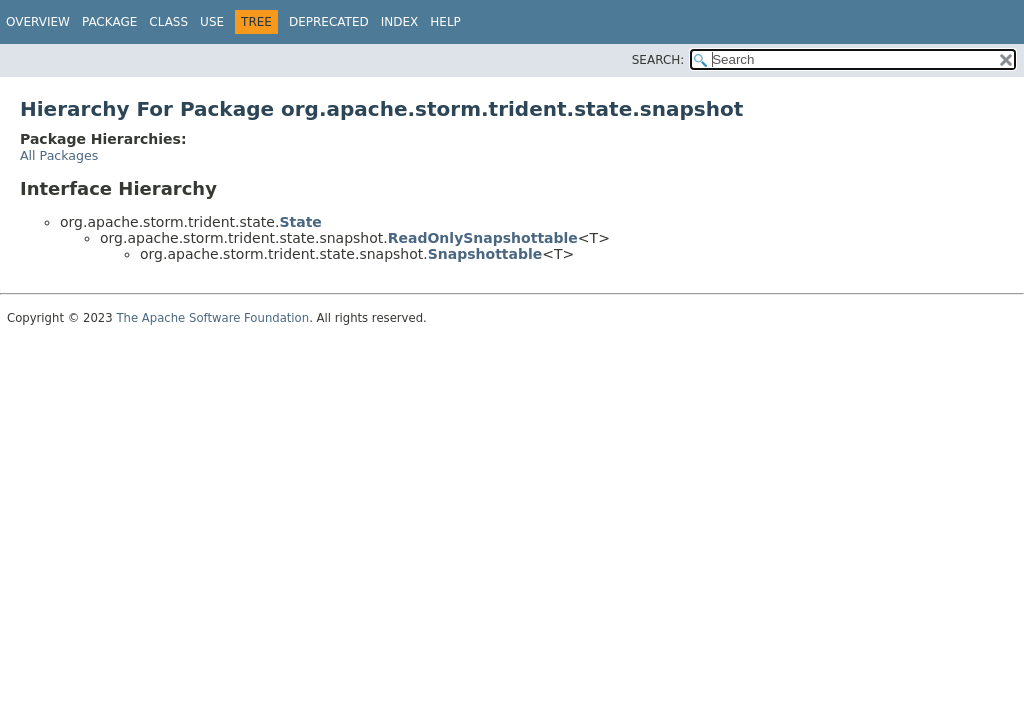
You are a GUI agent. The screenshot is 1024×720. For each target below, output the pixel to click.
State (300, 222)
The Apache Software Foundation (212, 318)
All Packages (59, 155)
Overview (38, 22)
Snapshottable (485, 254)
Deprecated (329, 22)
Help (445, 22)
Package (109, 22)
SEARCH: (658, 60)
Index (400, 22)
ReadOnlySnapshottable (483, 238)
